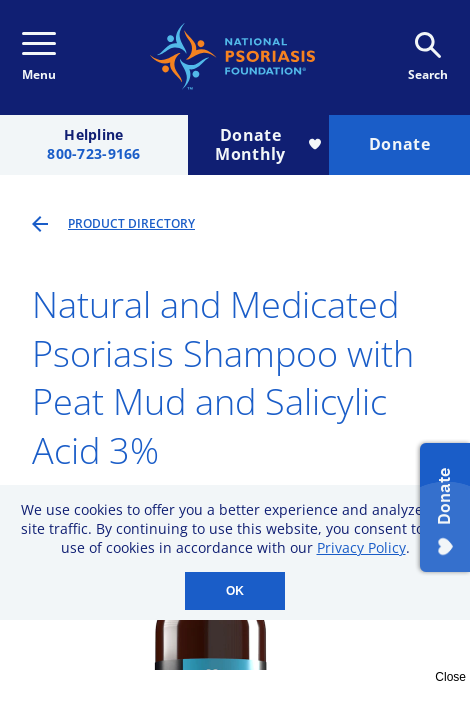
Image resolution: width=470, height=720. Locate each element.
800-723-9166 (93, 154)
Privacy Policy (361, 547)
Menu (39, 57)
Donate (399, 144)
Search (428, 57)
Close (450, 677)
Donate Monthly (268, 144)
